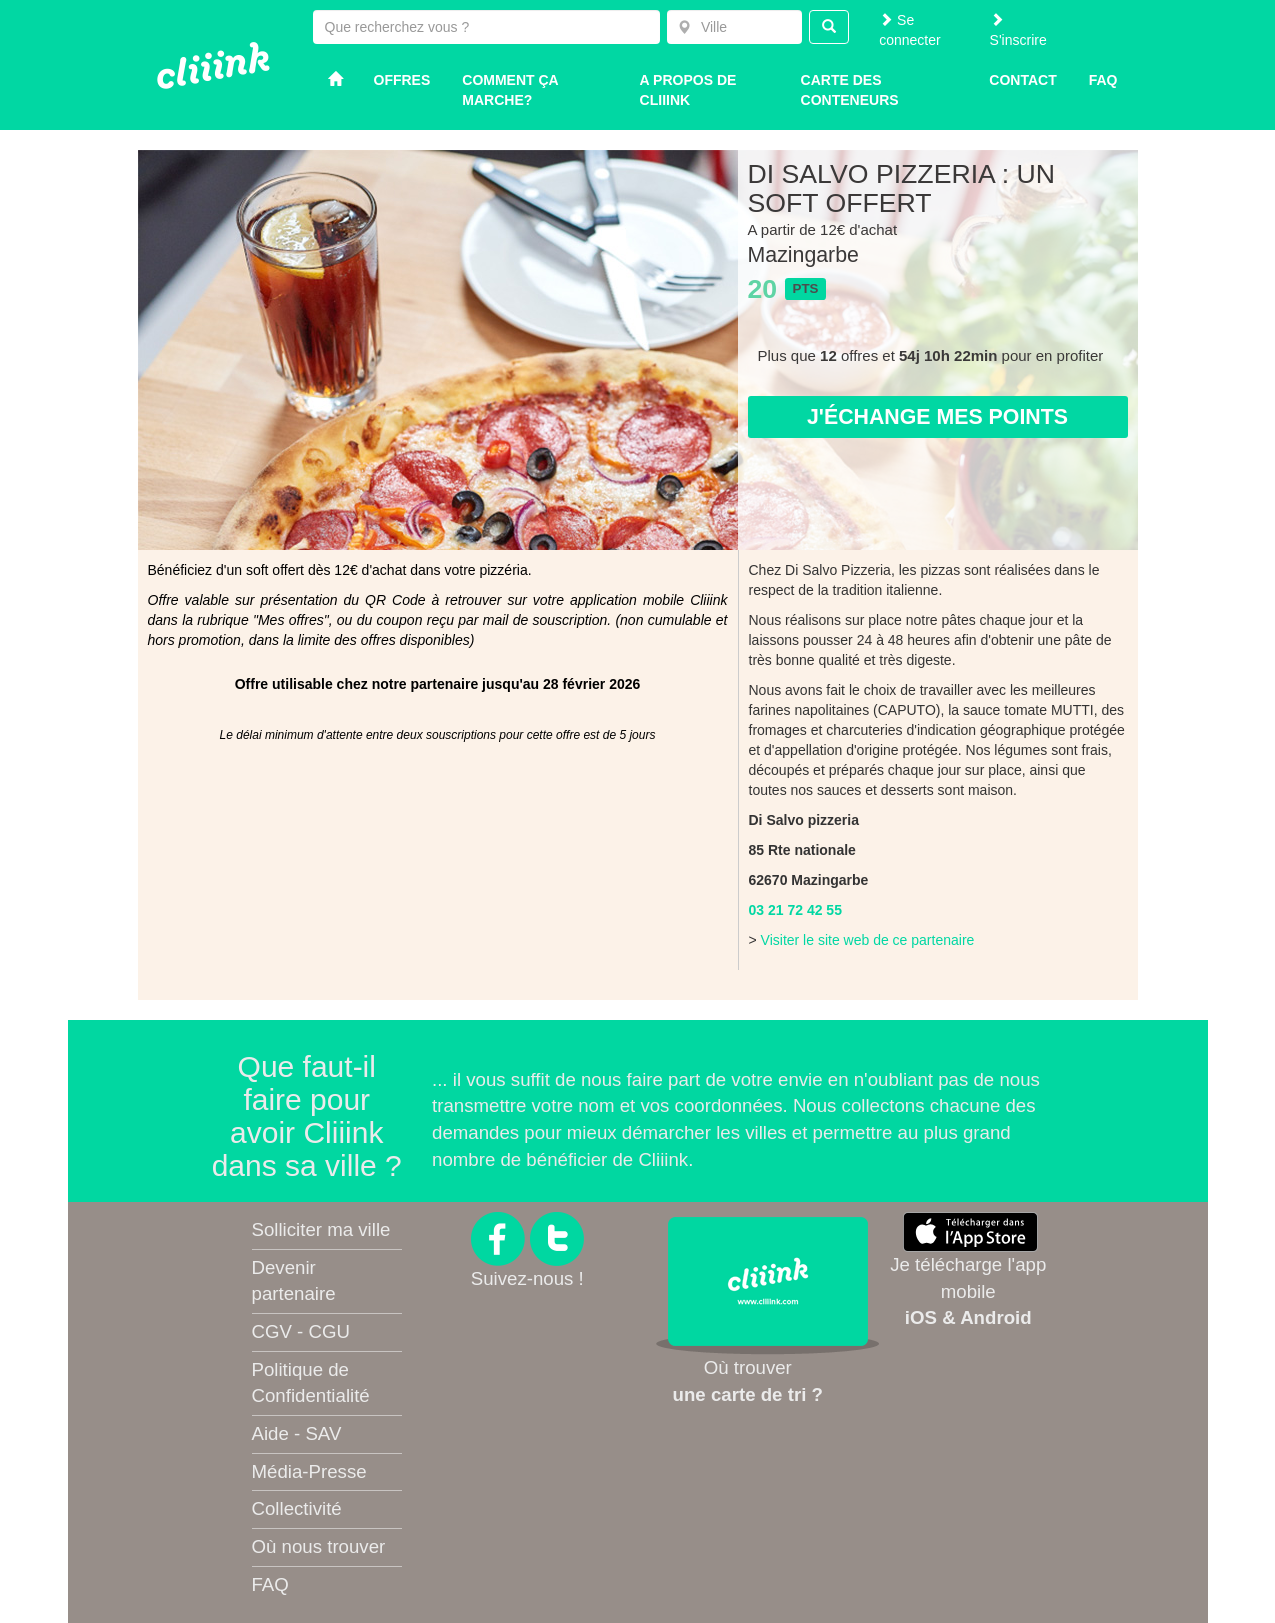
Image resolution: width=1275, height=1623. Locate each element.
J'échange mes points (937, 417)
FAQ (270, 1584)
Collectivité (297, 1508)
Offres (402, 80)
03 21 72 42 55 (795, 910)
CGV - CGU (301, 1331)
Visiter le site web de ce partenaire (868, 940)
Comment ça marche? (510, 90)
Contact (1022, 80)
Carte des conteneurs (850, 90)
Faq (1103, 80)
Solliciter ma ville (321, 1229)
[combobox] (734, 27)
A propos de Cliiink (688, 90)
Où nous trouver (319, 1546)
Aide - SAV (297, 1433)
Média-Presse (309, 1471)
